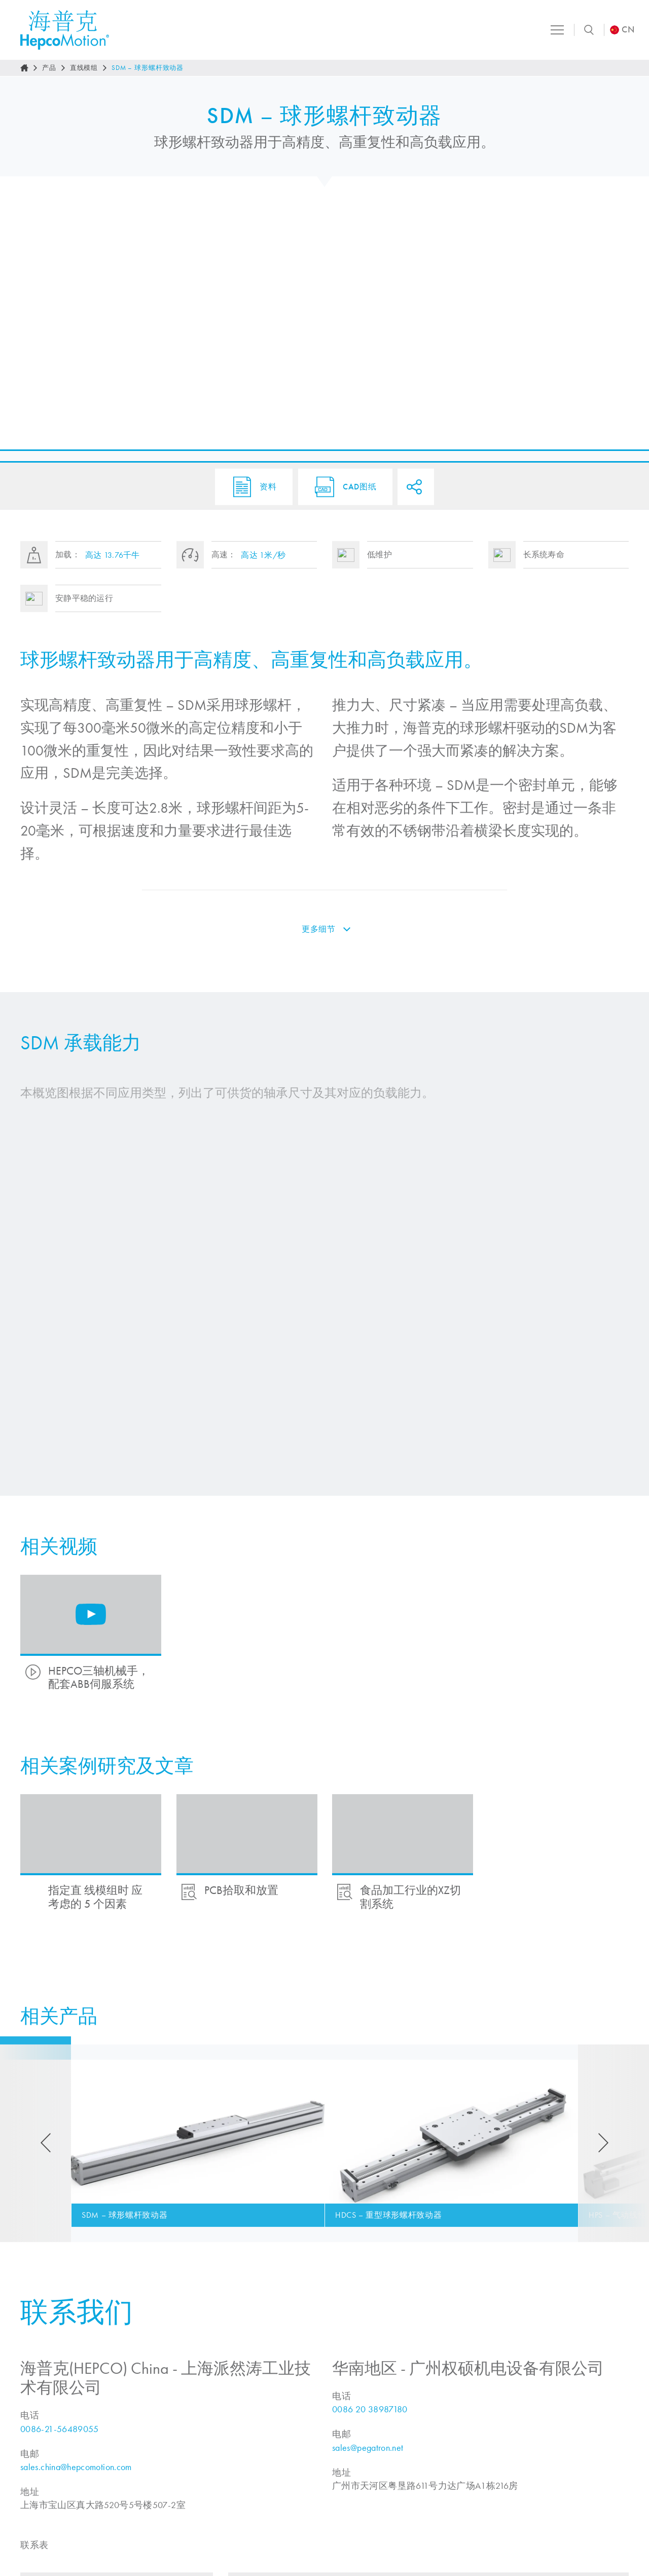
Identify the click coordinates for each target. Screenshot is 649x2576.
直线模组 (84, 67)
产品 (49, 67)
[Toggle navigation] (554, 30)
